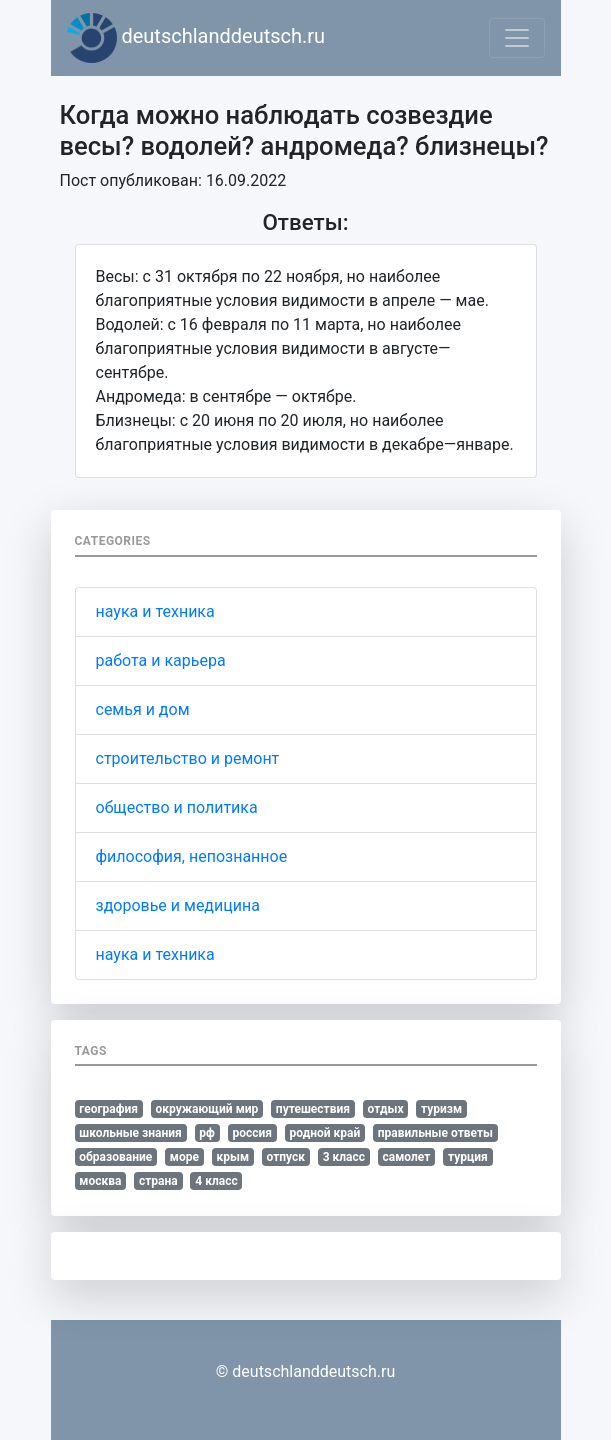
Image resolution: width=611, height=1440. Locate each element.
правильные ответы (435, 1133)
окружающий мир (207, 1109)
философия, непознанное (192, 856)
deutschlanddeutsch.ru (196, 38)
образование (115, 1157)
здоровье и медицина (178, 905)
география (108, 1109)
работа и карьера (161, 660)
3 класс (344, 1157)
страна (158, 1181)
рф (207, 1133)
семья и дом (143, 709)
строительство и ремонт (188, 758)
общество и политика (177, 807)
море (184, 1157)
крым (232, 1157)
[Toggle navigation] (517, 38)
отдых (386, 1109)
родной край (325, 1133)
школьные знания (130, 1133)
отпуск (286, 1157)
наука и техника (155, 611)
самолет (407, 1157)
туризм (441, 1109)
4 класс (216, 1181)
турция (468, 1157)
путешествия (313, 1109)
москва (100, 1181)
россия (252, 1133)
